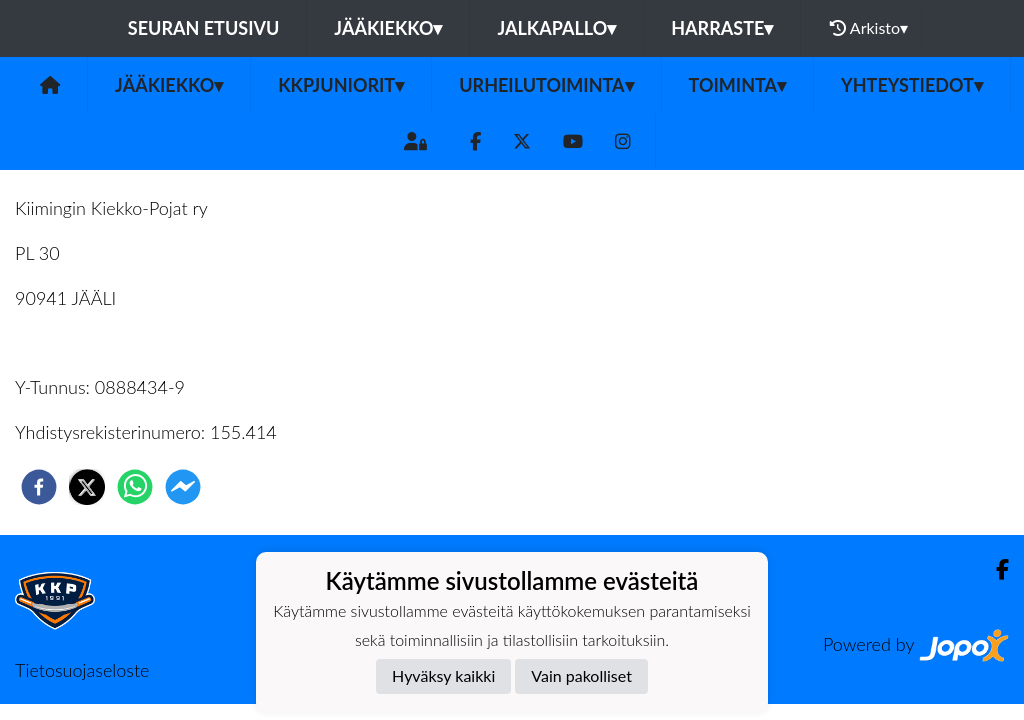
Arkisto (869, 28)
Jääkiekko (388, 28)
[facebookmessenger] (183, 487)
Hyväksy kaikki (443, 675)
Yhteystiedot (912, 85)
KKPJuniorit (341, 85)
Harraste (722, 28)
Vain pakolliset (581, 675)
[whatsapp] (135, 487)
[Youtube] (573, 141)
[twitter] (87, 487)
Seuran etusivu (204, 28)
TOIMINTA (738, 85)
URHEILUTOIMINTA (546, 85)
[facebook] (39, 487)
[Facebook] (475, 141)
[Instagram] (623, 141)
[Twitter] (522, 141)
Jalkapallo (556, 28)
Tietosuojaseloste (82, 670)
